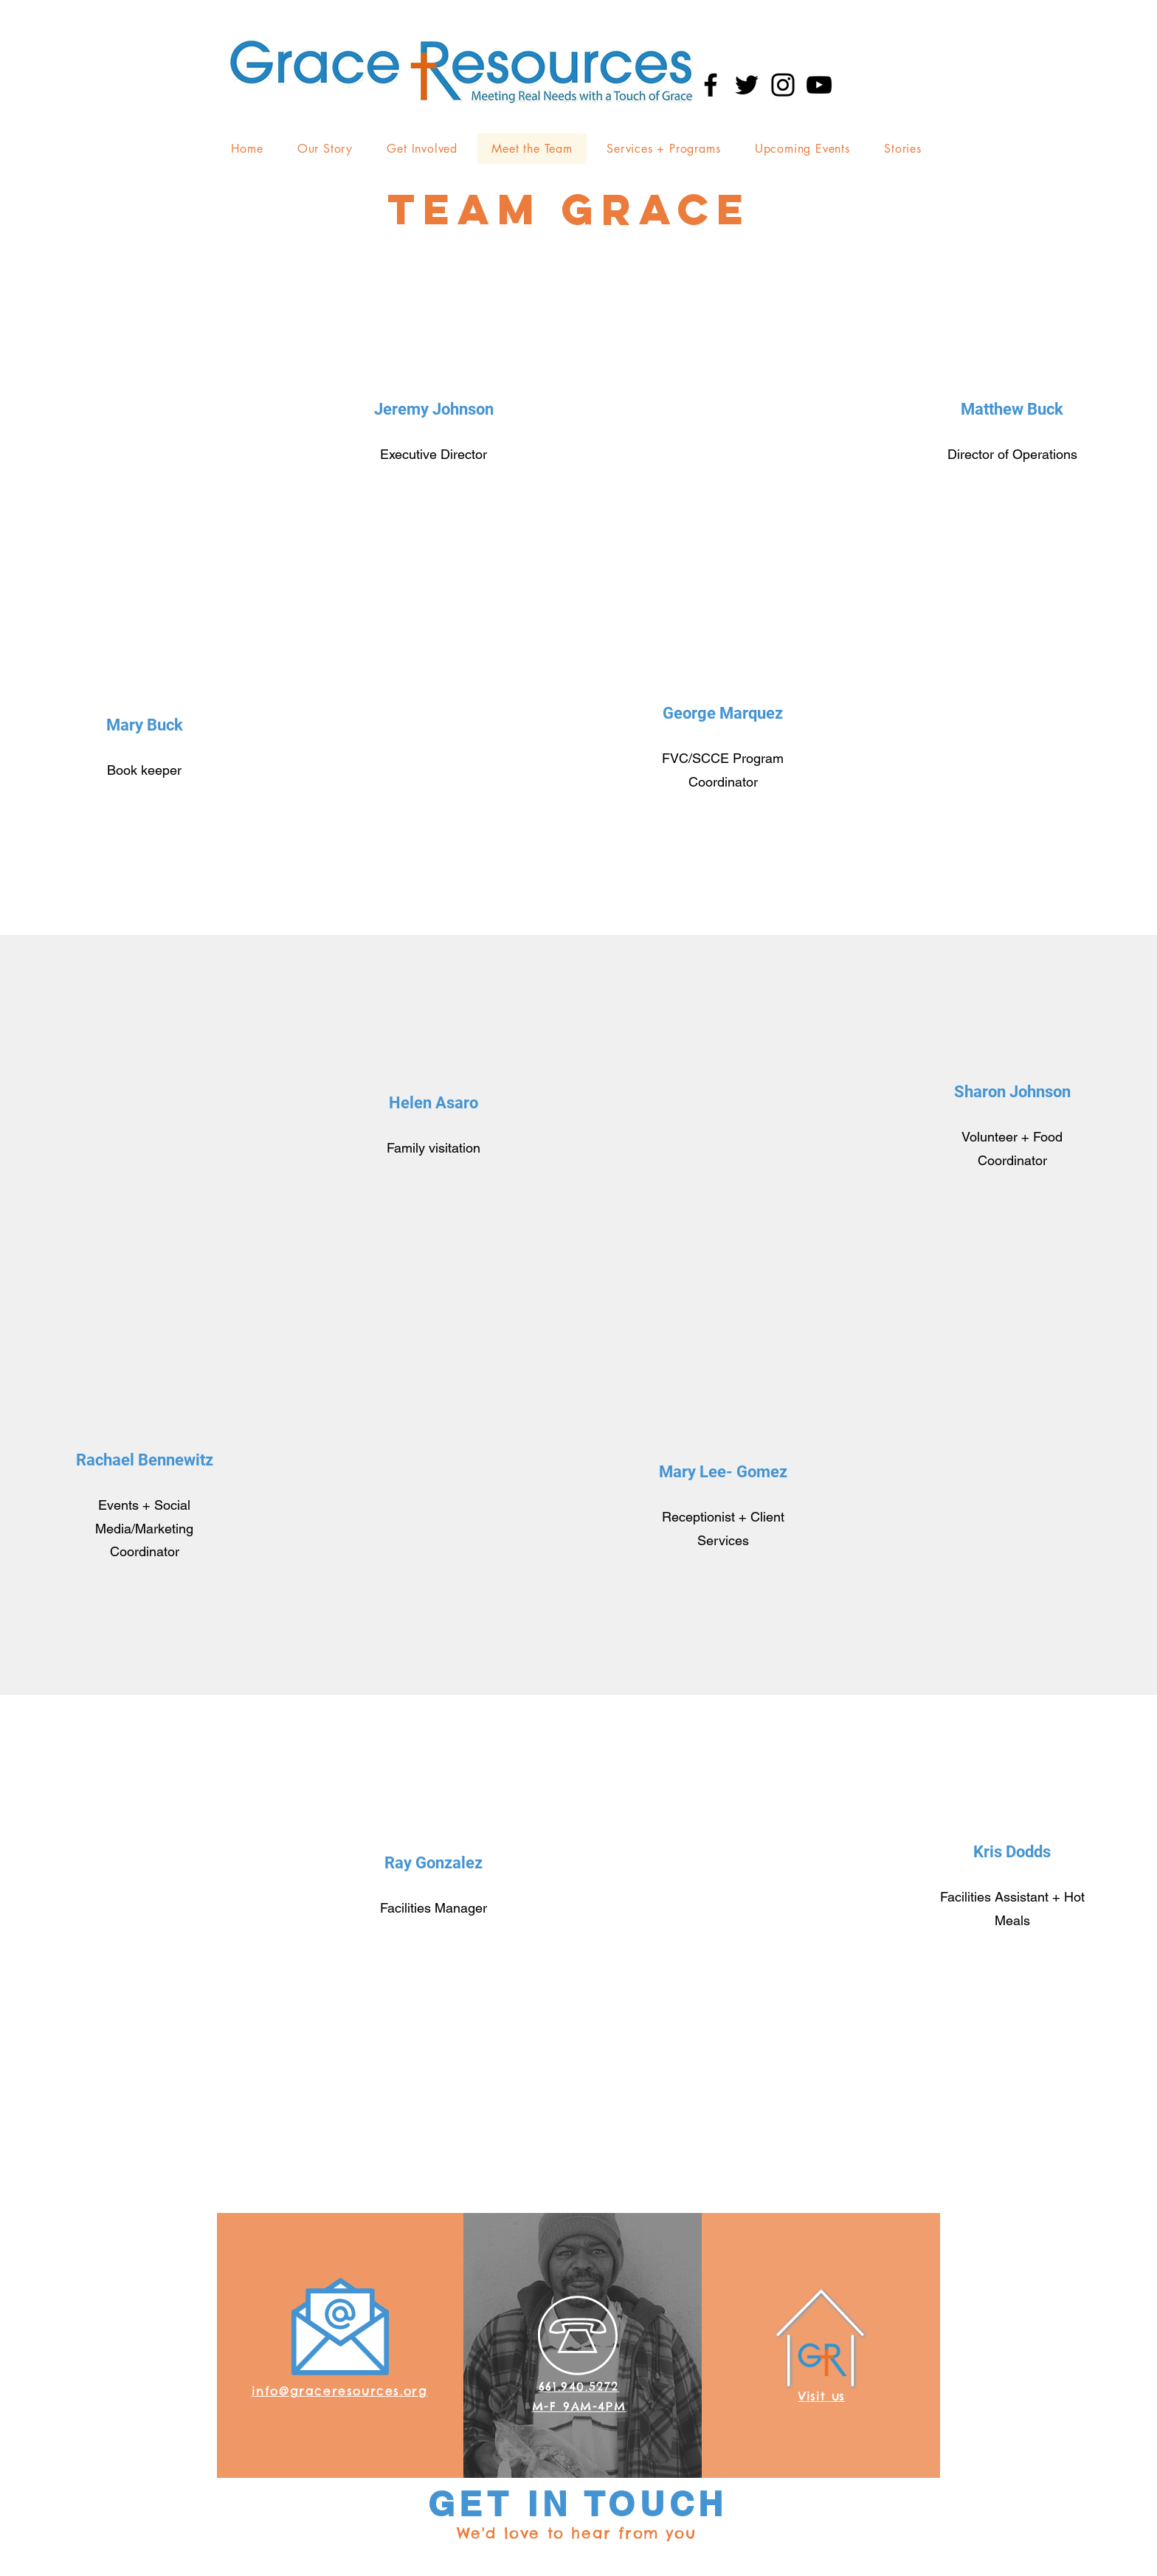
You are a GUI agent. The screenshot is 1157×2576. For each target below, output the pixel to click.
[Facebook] (710, 84)
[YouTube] (819, 84)
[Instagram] (782, 84)
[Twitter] (746, 84)
